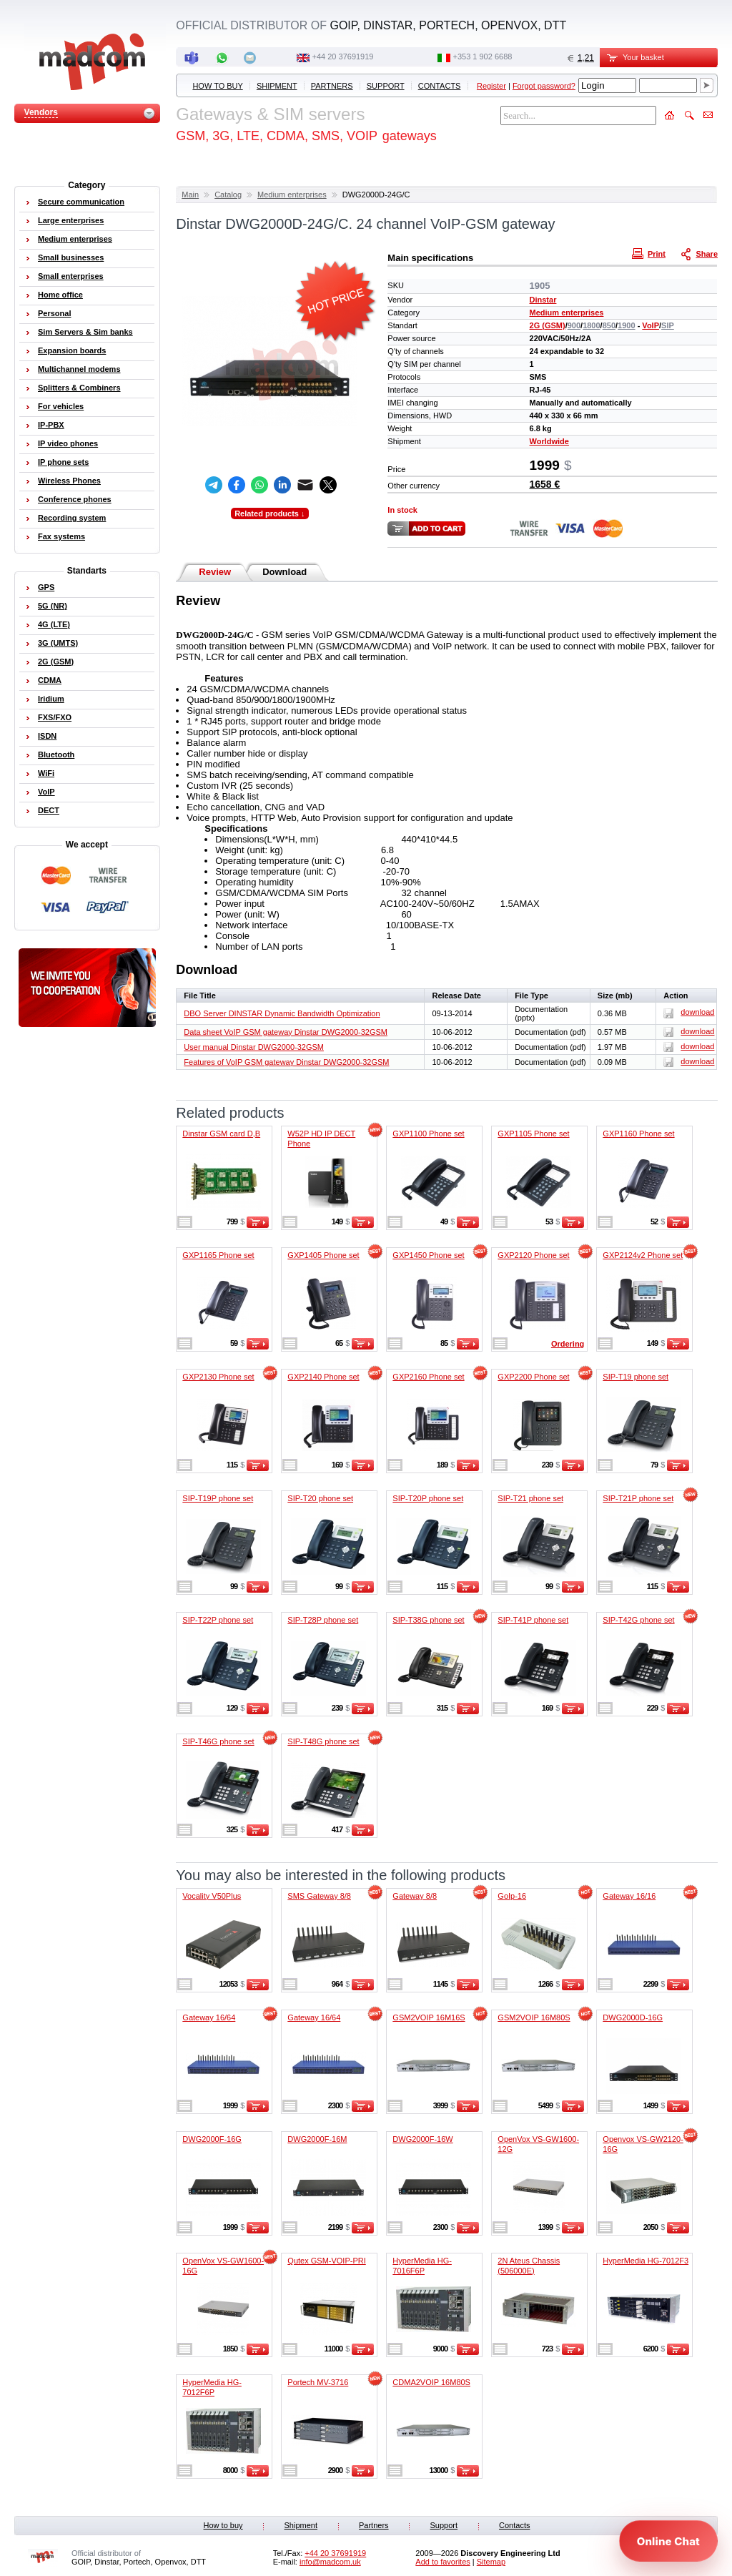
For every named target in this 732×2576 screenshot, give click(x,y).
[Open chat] (668, 2541)
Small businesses (71, 257)
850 (609, 325)
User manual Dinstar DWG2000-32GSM (254, 1047)
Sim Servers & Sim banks (85, 332)
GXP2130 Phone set (218, 1376)
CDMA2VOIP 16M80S (431, 2382)
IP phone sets (63, 462)
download (688, 1012)
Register (491, 86)
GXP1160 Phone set (638, 1133)
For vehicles (61, 406)
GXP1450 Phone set (428, 1255)
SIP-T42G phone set (638, 1620)
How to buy (217, 86)
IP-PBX (51, 425)
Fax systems (61, 536)
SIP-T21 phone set (530, 1498)
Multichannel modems (79, 369)
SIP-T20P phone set (427, 1498)
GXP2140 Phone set (323, 1376)
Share (700, 253)
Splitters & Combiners (79, 387)
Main (190, 194)
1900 (626, 325)
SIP (667, 325)
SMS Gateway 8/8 (319, 1896)
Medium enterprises (292, 194)
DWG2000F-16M (317, 2139)
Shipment (277, 86)
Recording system (72, 517)
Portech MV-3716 (317, 2382)
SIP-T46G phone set (218, 1741)
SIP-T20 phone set (320, 1498)
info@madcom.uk (330, 2561)
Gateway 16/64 (208, 2017)
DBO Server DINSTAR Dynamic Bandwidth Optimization (282, 1013)
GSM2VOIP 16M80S (534, 2017)
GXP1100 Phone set (428, 1133)
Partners (332, 86)
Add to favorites (442, 2561)
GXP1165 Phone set (218, 1255)
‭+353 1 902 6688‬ (483, 56)
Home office (60, 294)
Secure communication (81, 201)
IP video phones (68, 443)
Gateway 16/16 (629, 1896)
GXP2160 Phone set (428, 1376)
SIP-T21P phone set (638, 1498)
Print (650, 253)
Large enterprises (71, 220)
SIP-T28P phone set (322, 1620)
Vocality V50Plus (211, 1896)
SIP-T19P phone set (217, 1498)
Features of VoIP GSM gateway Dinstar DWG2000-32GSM (286, 1062)
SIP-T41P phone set (533, 1620)
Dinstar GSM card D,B (221, 1133)
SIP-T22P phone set (217, 1620)
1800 (591, 325)
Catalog (228, 194)
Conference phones (75, 499)
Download (284, 571)
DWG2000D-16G (633, 2017)
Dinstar (543, 299)
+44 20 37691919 (343, 56)
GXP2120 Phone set (533, 1255)
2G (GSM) (547, 325)
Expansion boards (72, 350)
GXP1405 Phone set (323, 1255)
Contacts (439, 86)
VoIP (650, 325)
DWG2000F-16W (422, 2139)
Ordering (567, 1343)
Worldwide (549, 441)
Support (386, 86)
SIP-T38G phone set (428, 1620)
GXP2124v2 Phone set (643, 1255)
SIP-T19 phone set (635, 1376)
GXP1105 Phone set (533, 1133)
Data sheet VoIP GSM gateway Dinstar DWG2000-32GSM (285, 1032)
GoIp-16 (512, 1896)
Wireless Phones (69, 480)
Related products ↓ (269, 513)
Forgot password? (544, 86)
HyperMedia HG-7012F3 (645, 2260)
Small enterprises (71, 276)
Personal (54, 313)
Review (215, 571)
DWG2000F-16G (212, 2139)
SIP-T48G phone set (323, 1741)
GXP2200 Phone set (533, 1376)
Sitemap (491, 2561)
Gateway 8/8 (414, 1896)
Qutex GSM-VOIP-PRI (326, 2260)
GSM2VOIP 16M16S (428, 2017)
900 (574, 325)
